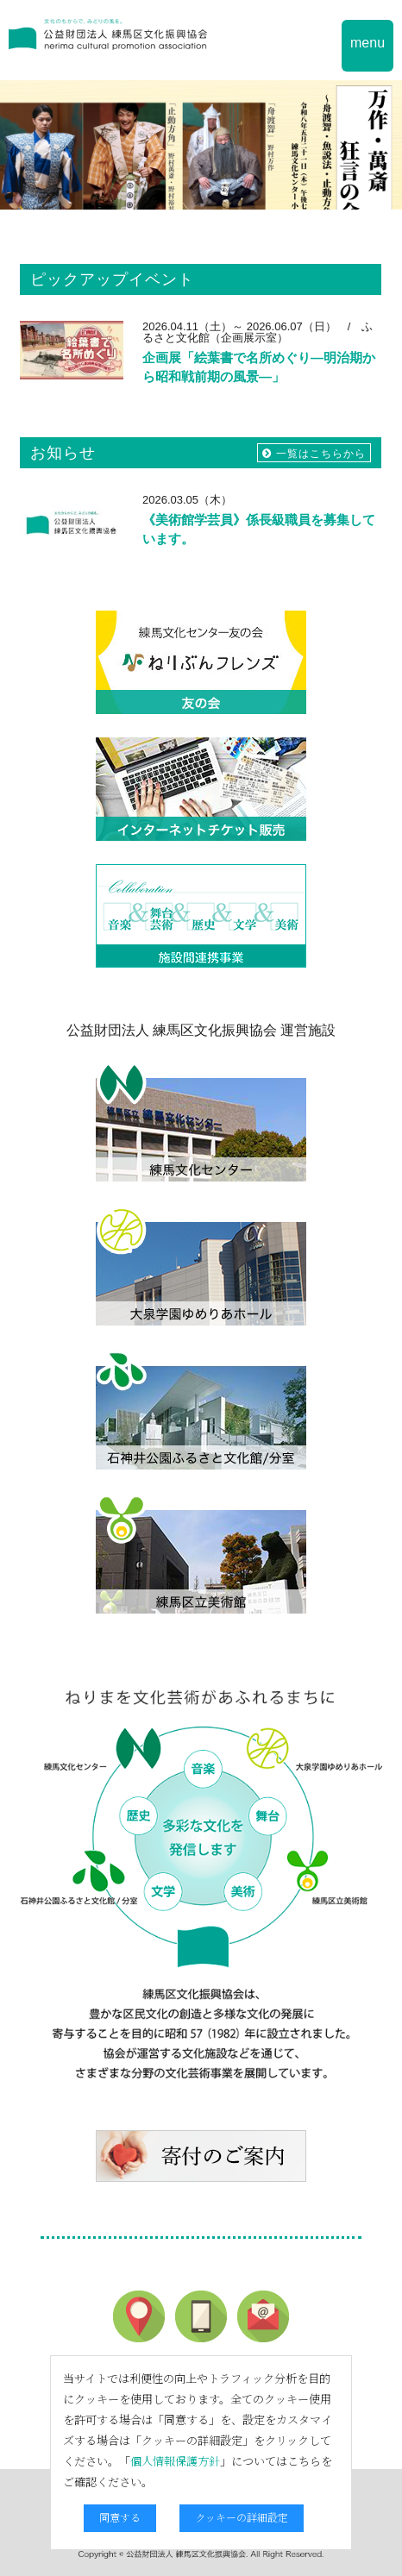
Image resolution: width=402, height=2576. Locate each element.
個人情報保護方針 (175, 2461)
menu (367, 42)
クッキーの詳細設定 (241, 2517)
